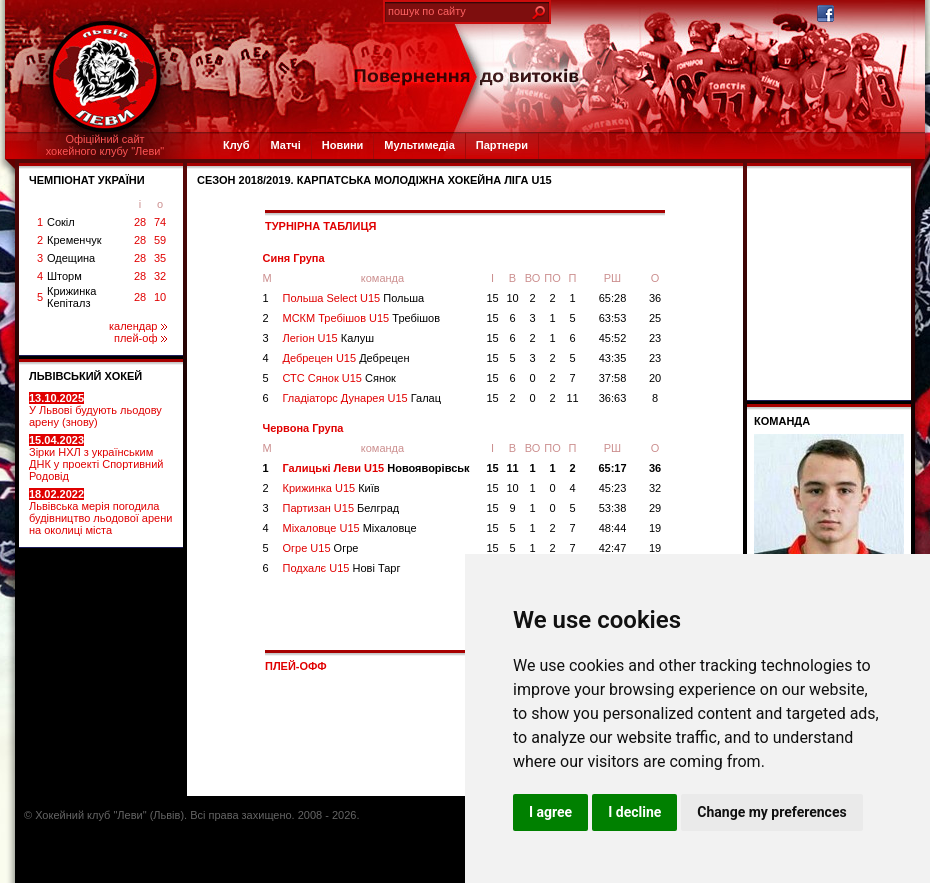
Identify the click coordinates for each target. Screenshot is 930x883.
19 (655, 528)
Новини (343, 145)
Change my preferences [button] (771, 812)
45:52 (613, 338)
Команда (782, 421)
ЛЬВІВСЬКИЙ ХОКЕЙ (85, 376)
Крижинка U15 (331, 488)
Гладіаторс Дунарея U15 (362, 398)
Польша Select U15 (354, 298)
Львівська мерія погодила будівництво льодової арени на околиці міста (100, 512)
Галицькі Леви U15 (376, 468)
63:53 (613, 318)
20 (655, 378)
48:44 (613, 528)
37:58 (613, 378)
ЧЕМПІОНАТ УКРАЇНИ (87, 180)
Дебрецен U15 (346, 358)
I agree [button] (550, 812)
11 (572, 398)
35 (160, 258)
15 (492, 298)
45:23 (613, 488)
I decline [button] (634, 812)
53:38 (613, 508)
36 (655, 298)
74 (160, 222)
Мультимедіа (419, 145)
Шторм (64, 276)
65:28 (613, 298)
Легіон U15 (329, 338)
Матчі (285, 145)
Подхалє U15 (342, 568)
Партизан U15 (341, 508)
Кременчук (74, 240)
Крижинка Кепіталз (71, 297)
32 (160, 276)
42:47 (613, 548)
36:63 (613, 398)
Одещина (71, 258)
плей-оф (140, 338)
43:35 (613, 358)
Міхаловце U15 (350, 528)
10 (160, 297)
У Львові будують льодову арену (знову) (95, 410)
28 (140, 222)
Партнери (502, 145)
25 (655, 318)
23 (655, 338)
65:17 (612, 468)
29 (655, 508)
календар (138, 326)
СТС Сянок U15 (339, 378)
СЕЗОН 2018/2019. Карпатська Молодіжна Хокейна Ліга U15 (374, 180)
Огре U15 (321, 548)
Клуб (236, 145)
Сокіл (61, 222)
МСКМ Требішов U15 (362, 318)
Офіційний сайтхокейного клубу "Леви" (105, 145)
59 (160, 240)
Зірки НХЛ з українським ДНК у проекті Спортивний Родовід (96, 458)
